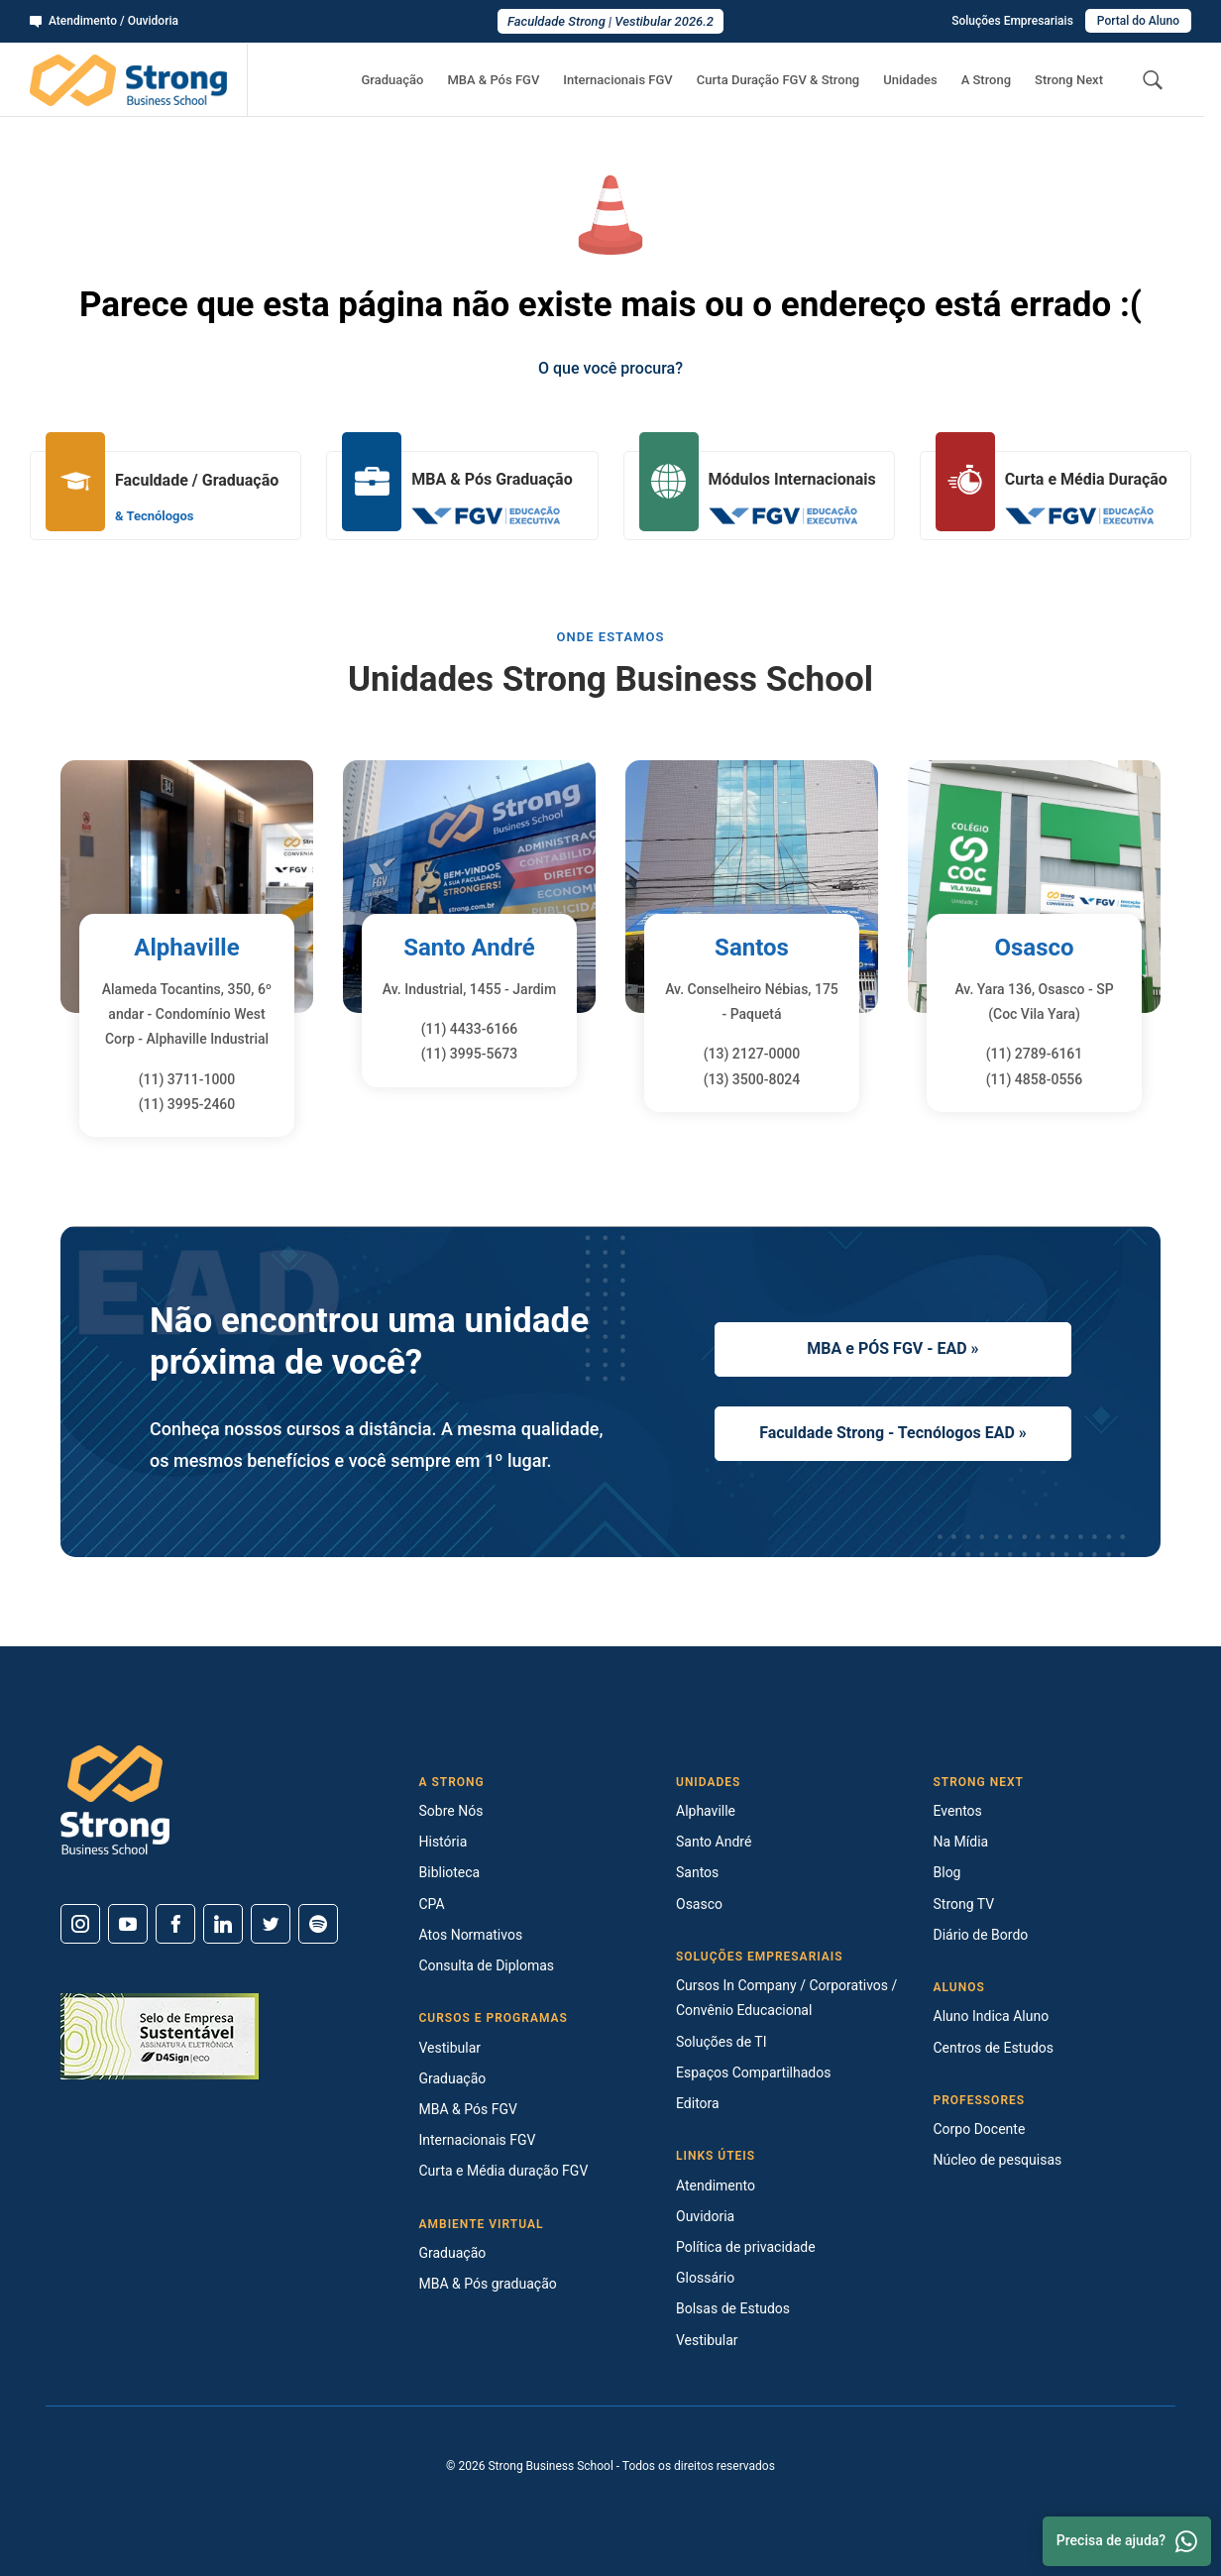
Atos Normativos (471, 1935)
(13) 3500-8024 (752, 1079)
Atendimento (715, 2185)
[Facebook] (175, 1924)
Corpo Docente (980, 2129)
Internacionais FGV (617, 79)
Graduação (392, 79)
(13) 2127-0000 (752, 1054)
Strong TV (964, 1904)
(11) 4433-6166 (469, 1029)
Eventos (958, 1811)
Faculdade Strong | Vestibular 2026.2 (610, 21)
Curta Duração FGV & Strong (778, 79)
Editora (698, 2103)
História (443, 1841)
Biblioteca (450, 1872)
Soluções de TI (721, 2042)
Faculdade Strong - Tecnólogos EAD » (893, 1432)
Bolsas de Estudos (733, 2308)
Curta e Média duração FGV (504, 2171)
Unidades (910, 79)
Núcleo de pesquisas (998, 2160)
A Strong (986, 79)
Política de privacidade (746, 2247)
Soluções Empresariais (1012, 21)
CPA (432, 1904)
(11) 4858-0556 (1034, 1079)
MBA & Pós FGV (493, 79)
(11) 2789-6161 (1034, 1054)
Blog (947, 1872)
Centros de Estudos (994, 2048)
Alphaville (186, 947)
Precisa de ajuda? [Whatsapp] (1126, 2541)
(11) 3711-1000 (187, 1079)
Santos (752, 947)
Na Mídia (961, 1841)
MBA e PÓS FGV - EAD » (892, 1348)
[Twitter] (270, 1924)
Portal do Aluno (1138, 21)
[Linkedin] (223, 1924)
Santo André (469, 947)
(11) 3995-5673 (469, 1054)
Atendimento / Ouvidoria (104, 21)
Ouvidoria (705, 2216)
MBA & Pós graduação (488, 2284)
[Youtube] (128, 1924)
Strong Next (1069, 79)
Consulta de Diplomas (487, 1965)
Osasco (1033, 947)
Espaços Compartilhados (753, 2072)
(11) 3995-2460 (187, 1104)
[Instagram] (80, 1924)
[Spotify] (318, 1924)
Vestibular (450, 2048)
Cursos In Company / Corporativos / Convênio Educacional (786, 1997)
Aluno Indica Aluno (992, 2016)
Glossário (705, 2278)
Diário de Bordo (981, 1935)
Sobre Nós (451, 1811)
